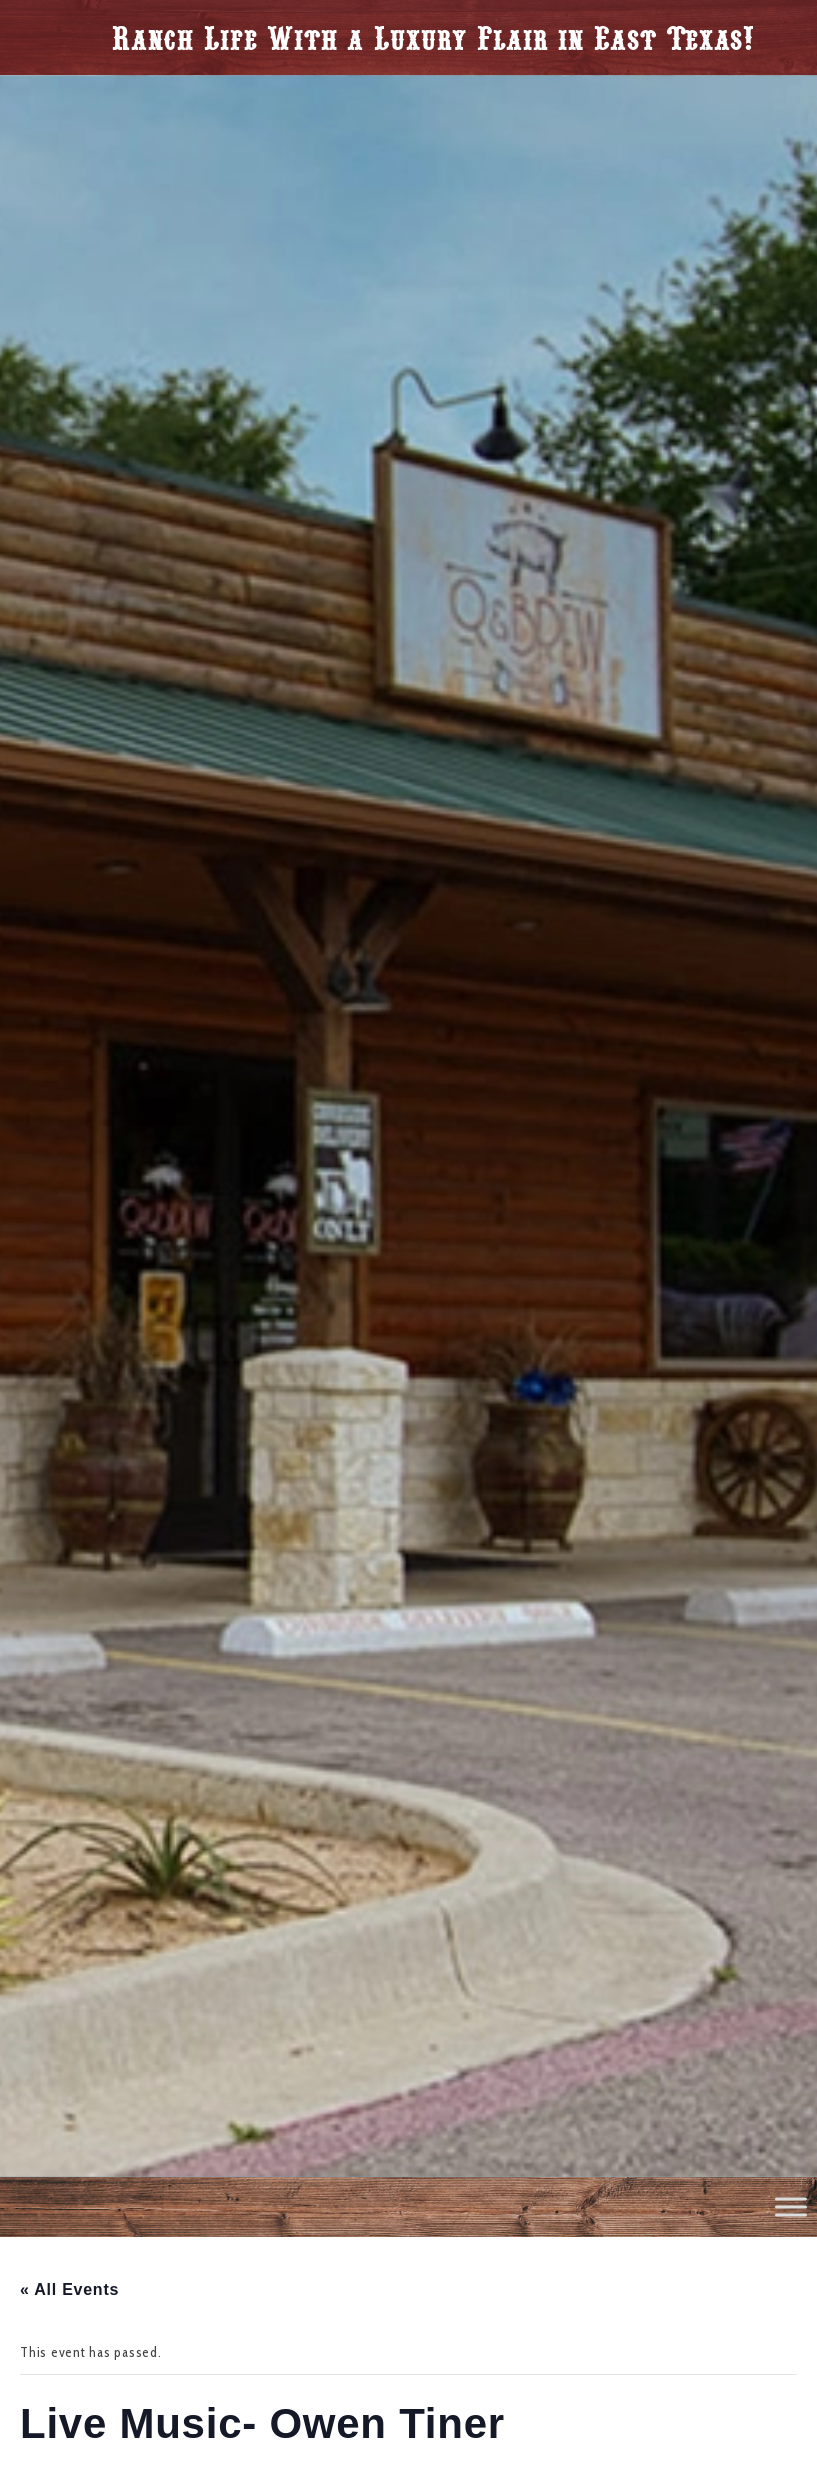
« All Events (69, 2289)
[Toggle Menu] (791, 2206)
